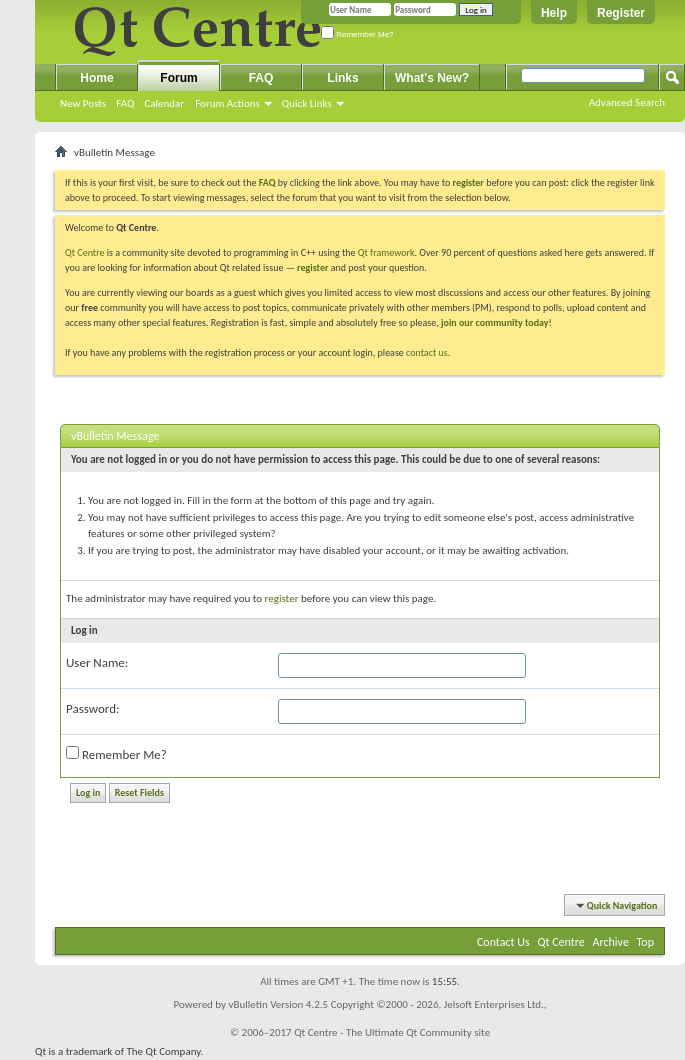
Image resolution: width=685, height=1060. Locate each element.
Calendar (164, 103)
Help (554, 13)
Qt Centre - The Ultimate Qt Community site (392, 1032)
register (312, 267)
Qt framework (386, 252)
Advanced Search (627, 102)
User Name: (97, 662)
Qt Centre (85, 252)
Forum (178, 78)
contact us (427, 352)
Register (621, 13)
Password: (92, 708)
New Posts (83, 103)
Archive (611, 942)
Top (645, 942)
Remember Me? (357, 34)
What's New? (432, 78)
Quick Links (307, 103)
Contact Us (503, 942)
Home (96, 78)
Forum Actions (227, 103)
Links (342, 78)
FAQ (125, 103)
